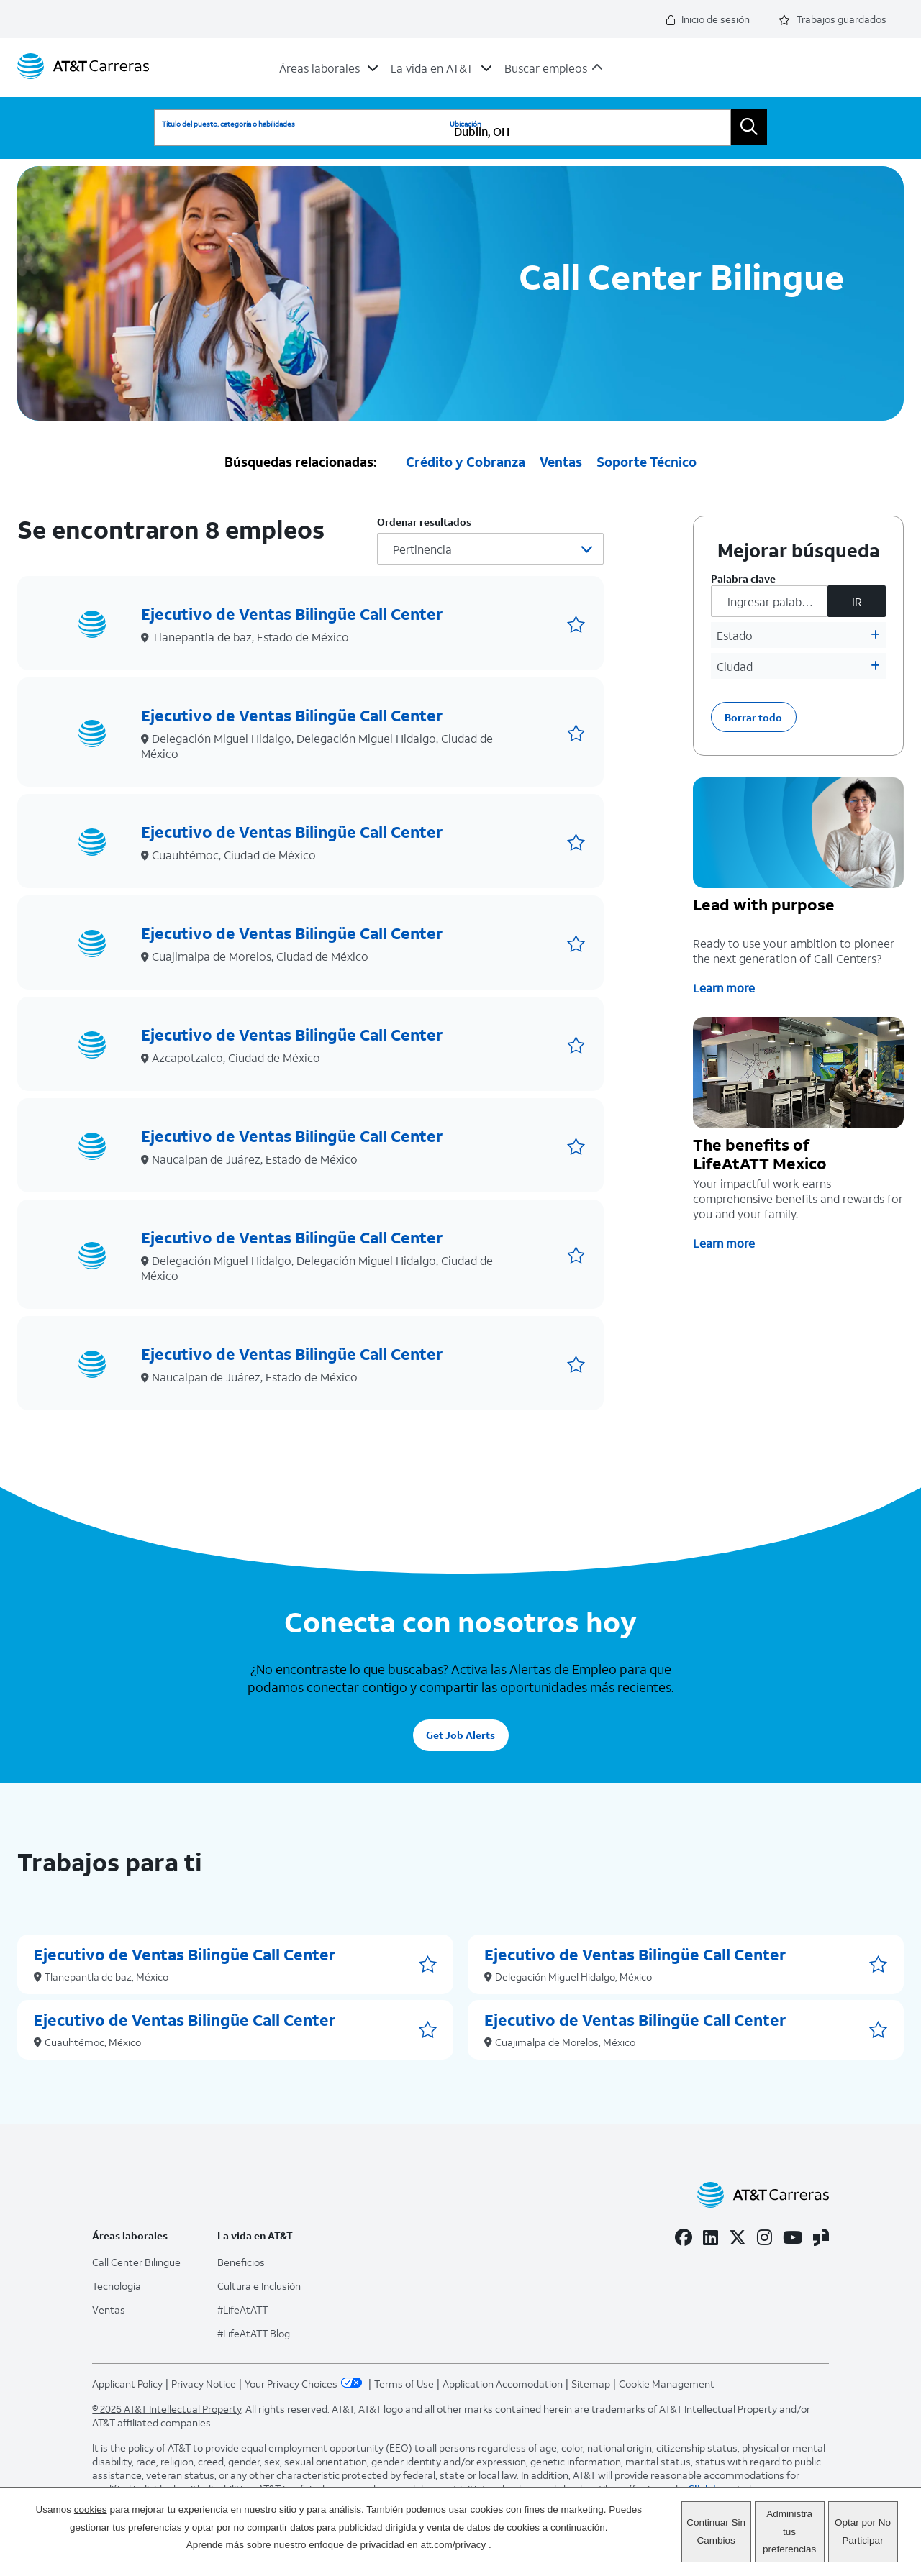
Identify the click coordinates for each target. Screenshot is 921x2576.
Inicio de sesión (708, 19)
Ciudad (735, 663)
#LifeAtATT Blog (253, 2330)
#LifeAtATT (242, 2307)
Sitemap (590, 2381)
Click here (711, 2486)
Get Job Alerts (460, 1733)
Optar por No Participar (863, 2531)
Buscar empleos (545, 68)
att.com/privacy (453, 2544)
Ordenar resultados (424, 519)
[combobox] (586, 127)
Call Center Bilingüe (136, 2259)
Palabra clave (743, 576)
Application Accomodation (503, 2381)
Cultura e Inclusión (259, 2283)
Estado (735, 632)
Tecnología (116, 2283)
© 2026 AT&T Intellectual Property (166, 2406)
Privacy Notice (203, 2381)
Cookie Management (666, 2381)
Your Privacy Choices (305, 2381)
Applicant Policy (127, 2381)
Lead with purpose (764, 903)
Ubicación (465, 124)
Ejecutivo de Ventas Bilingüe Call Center (292, 611)
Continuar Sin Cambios (715, 2531)
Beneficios (241, 2259)
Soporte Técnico (646, 458)
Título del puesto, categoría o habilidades (228, 124)
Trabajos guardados (832, 19)
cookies (90, 2509)
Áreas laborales (319, 68)
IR (857, 598)
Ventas (561, 458)
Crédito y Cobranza (465, 458)
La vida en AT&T (432, 68)
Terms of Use (404, 2381)
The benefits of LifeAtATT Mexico (760, 1152)
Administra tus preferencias (789, 2531)
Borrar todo (753, 714)
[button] (576, 622)
